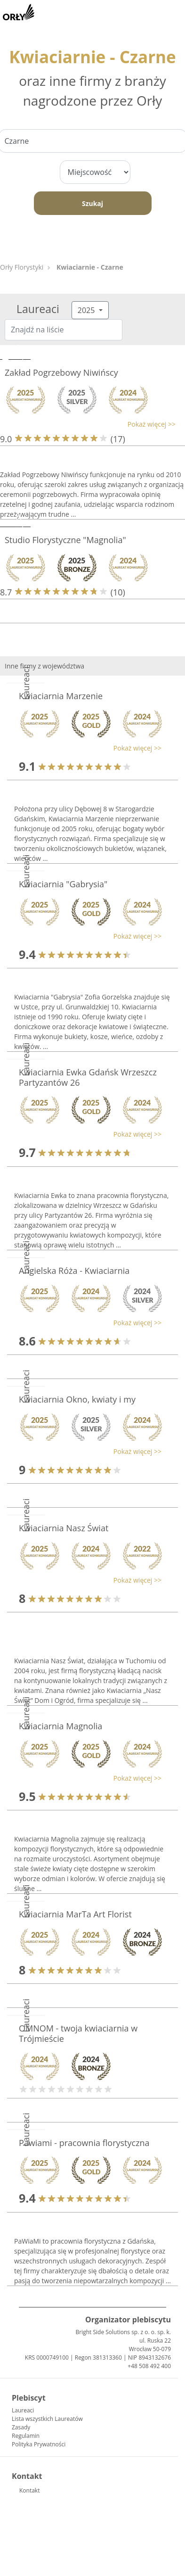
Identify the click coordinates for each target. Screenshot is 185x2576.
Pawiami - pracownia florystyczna (84, 2142)
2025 (87, 310)
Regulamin (26, 2436)
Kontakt (29, 2490)
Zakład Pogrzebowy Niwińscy (61, 372)
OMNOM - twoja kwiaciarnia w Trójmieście (78, 2033)
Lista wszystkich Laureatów (47, 2419)
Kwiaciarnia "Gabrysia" (63, 884)
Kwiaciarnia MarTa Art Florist (75, 1914)
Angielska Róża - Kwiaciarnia (74, 1270)
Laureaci (23, 2410)
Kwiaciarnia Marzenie (61, 696)
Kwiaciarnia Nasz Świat (63, 1528)
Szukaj (92, 203)
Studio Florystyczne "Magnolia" (65, 539)
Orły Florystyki (21, 267)
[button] (88, 424)
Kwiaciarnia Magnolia (60, 1726)
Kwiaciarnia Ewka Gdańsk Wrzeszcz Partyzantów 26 (88, 1077)
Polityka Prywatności (38, 2444)
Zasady (21, 2427)
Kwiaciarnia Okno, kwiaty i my (77, 1399)
